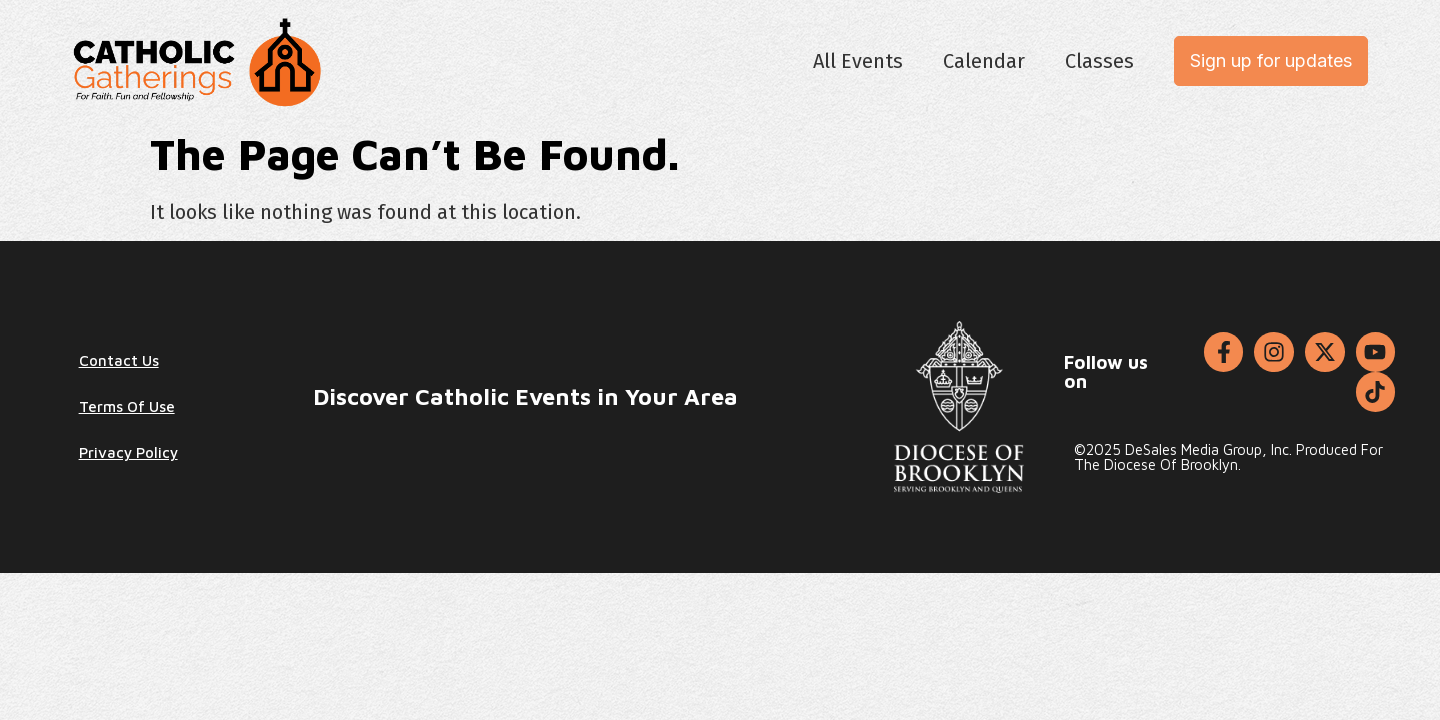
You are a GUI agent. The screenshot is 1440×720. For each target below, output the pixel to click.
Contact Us (119, 360)
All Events (858, 61)
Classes (1099, 61)
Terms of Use (127, 406)
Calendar (984, 61)
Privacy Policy (128, 452)
